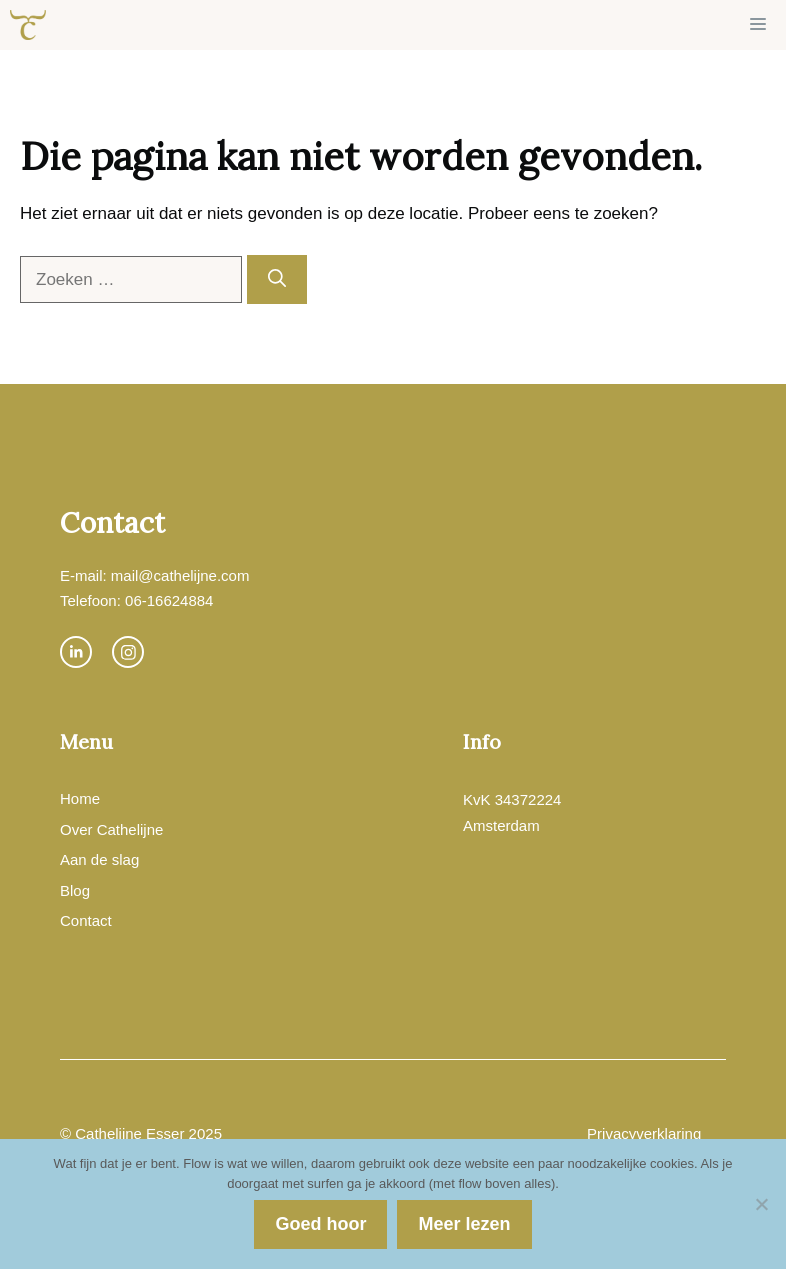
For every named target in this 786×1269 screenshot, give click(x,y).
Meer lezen (464, 1224)
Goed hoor (320, 1224)
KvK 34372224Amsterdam (512, 812)
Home (80, 798)
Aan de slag (99, 859)
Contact (86, 920)
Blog (75, 890)
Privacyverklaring (644, 1133)
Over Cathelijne (111, 829)
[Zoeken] (277, 279)
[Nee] (761, 1204)
